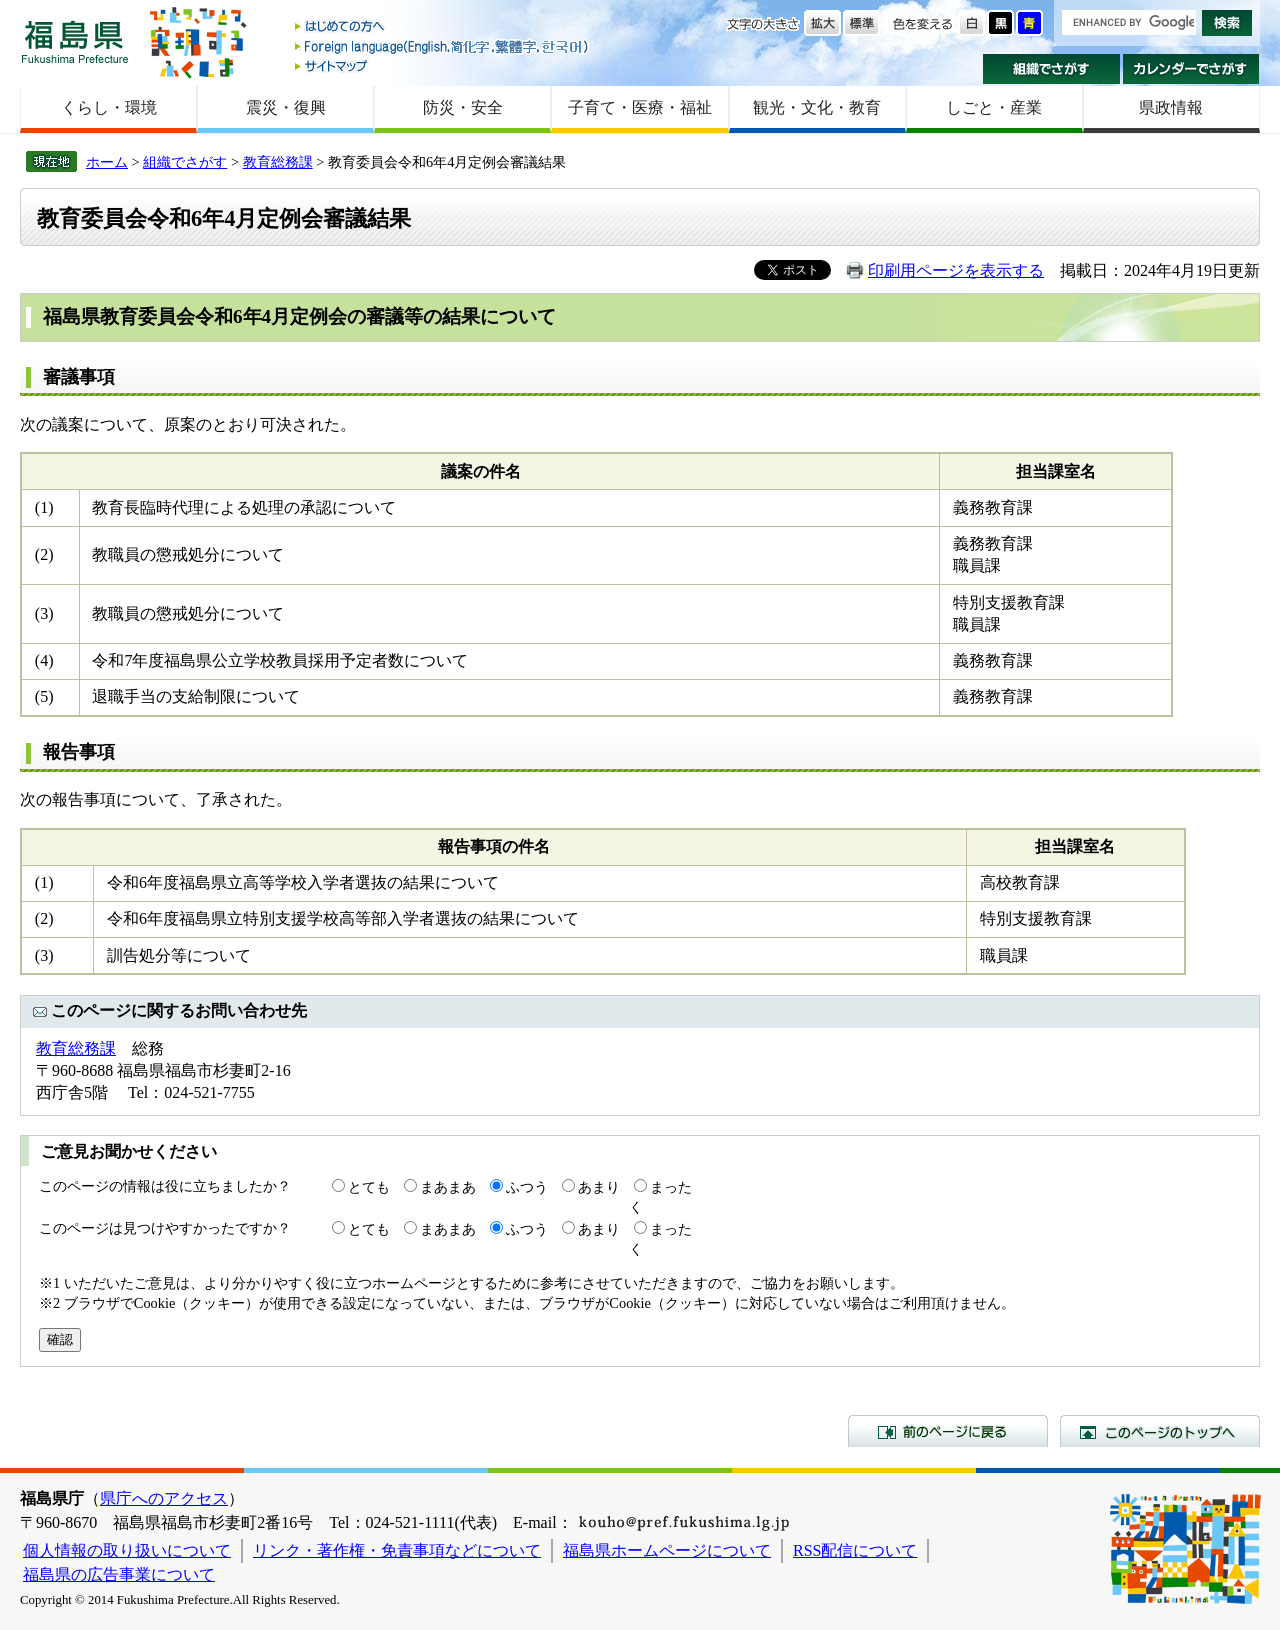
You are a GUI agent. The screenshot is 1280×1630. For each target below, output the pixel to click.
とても (369, 1187)
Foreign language (443, 46)
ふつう (527, 1187)
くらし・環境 (109, 107)
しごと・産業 (994, 107)
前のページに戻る (948, 1431)
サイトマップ (443, 65)
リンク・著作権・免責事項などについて (397, 1550)
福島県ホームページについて (667, 1550)
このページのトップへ (1160, 1431)
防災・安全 (463, 107)
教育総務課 (278, 162)
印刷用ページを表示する (956, 270)
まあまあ (448, 1187)
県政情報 (1171, 107)
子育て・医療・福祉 (640, 107)
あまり (599, 1187)
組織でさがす (1051, 69)
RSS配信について (855, 1550)
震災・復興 (286, 107)
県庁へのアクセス (164, 1498)
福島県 (75, 41)
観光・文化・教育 (817, 107)
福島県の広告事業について (119, 1574)
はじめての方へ (443, 27)
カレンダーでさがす (1191, 69)
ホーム (107, 162)
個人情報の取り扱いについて (127, 1550)
